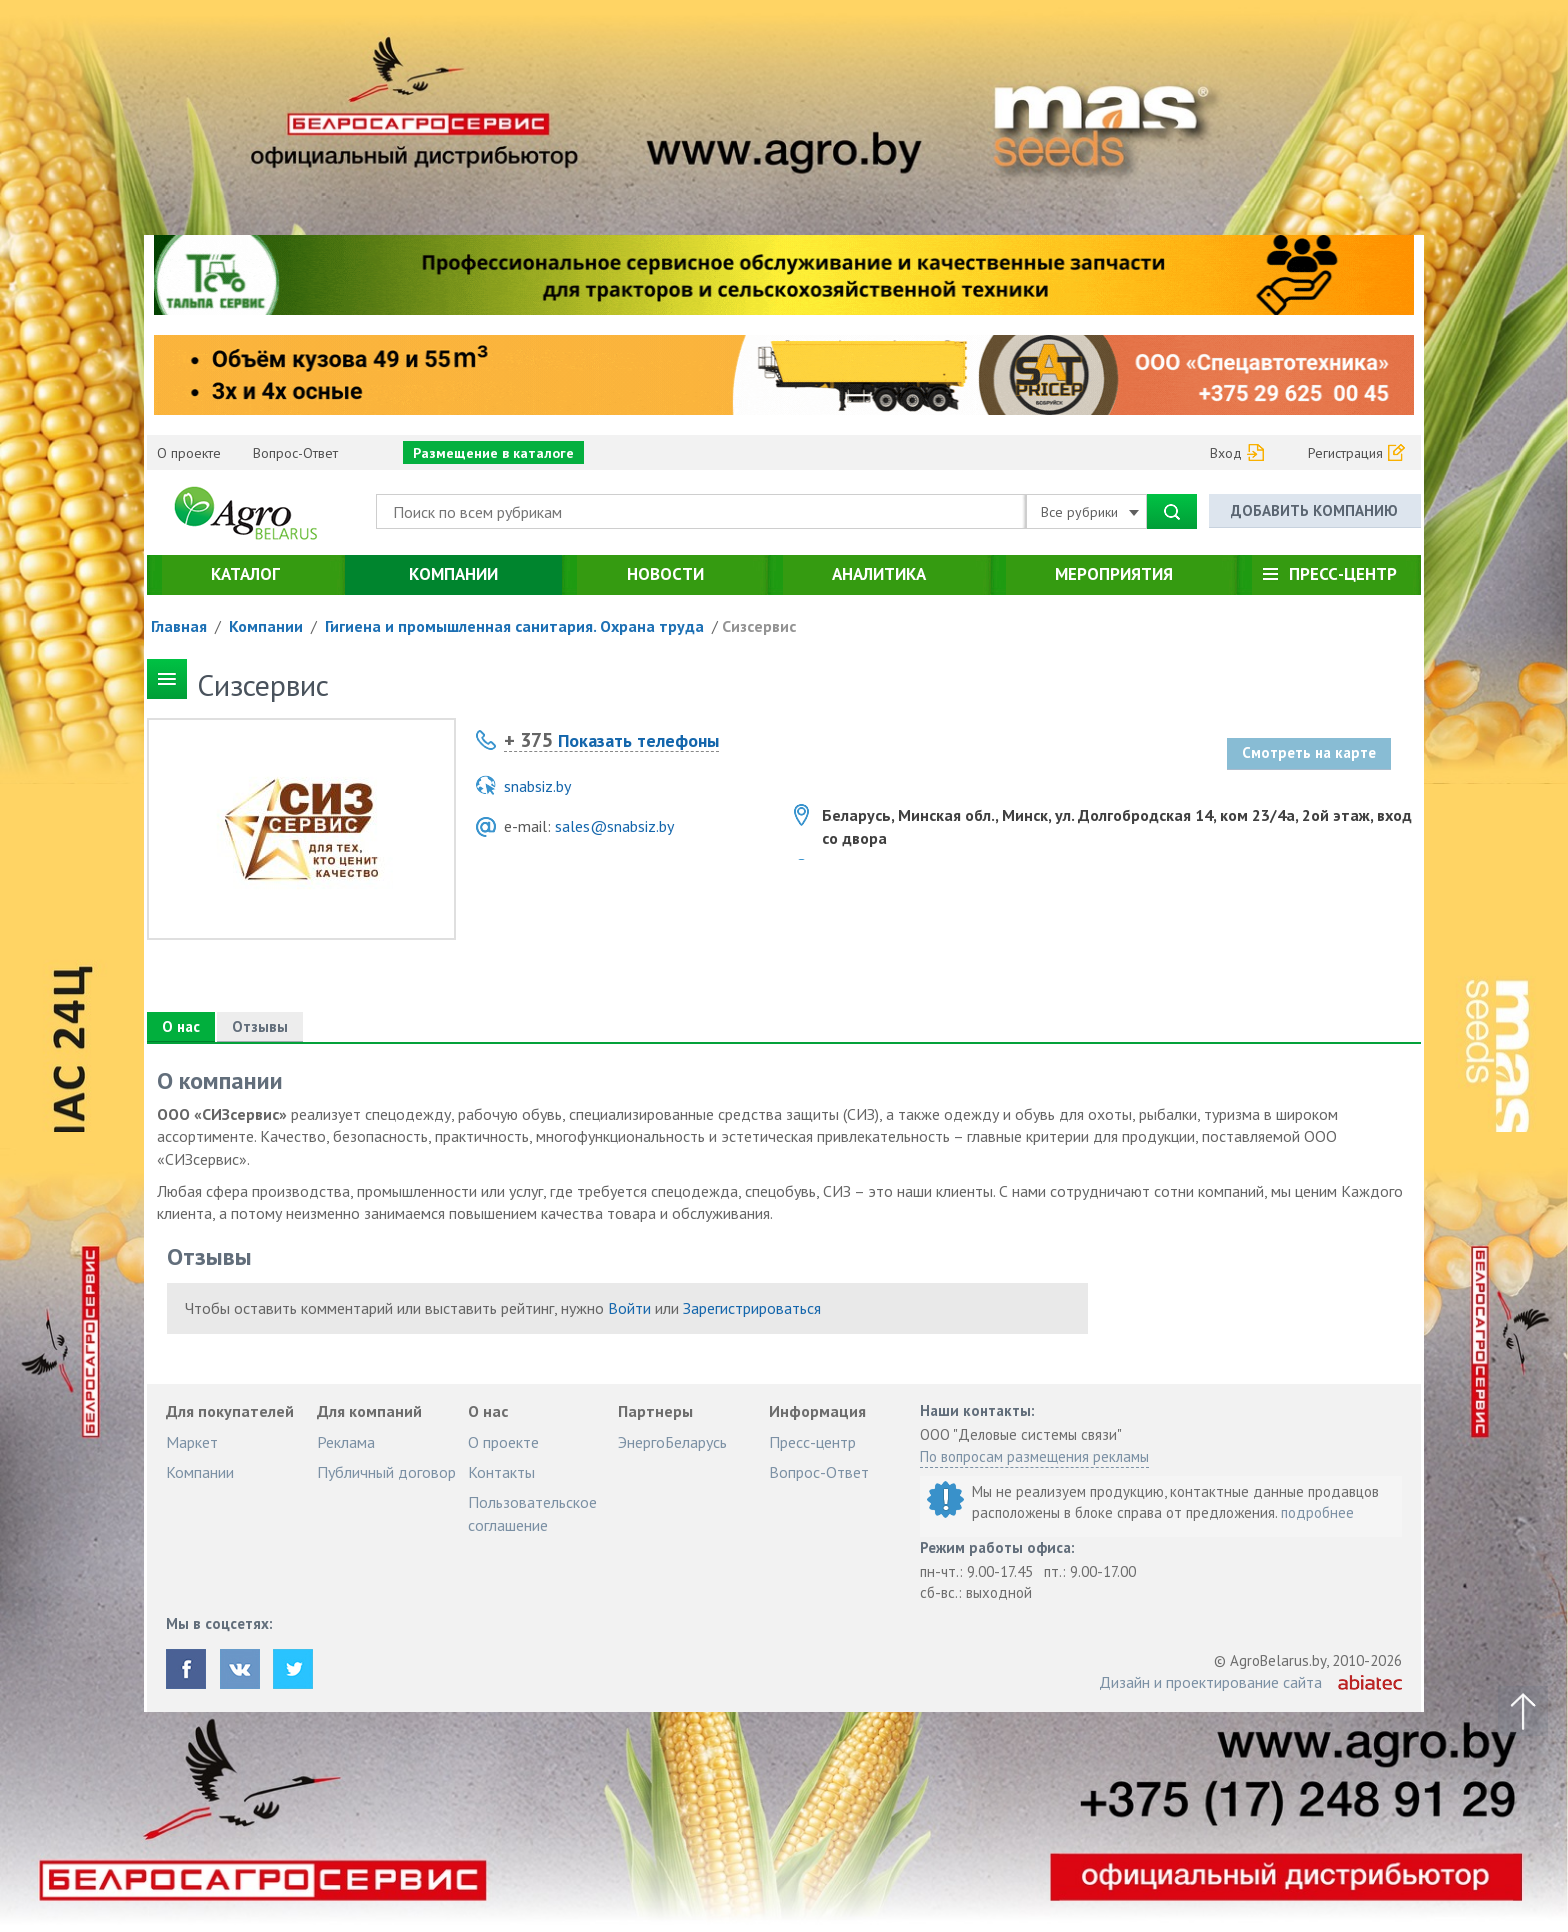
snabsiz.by (537, 786)
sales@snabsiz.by (614, 826)
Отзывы (260, 1026)
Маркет (192, 1442)
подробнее (1317, 1512)
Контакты (501, 1472)
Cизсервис (759, 626)
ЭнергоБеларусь (672, 1442)
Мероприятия (1114, 574)
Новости (665, 574)
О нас (181, 1026)
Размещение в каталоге (493, 453)
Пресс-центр (1343, 574)
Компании (453, 574)
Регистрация (1345, 453)
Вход (1226, 453)
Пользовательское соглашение (532, 1513)
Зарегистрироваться (752, 1308)
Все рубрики (1090, 512)
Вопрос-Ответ (295, 453)
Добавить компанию (1314, 510)
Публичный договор (386, 1472)
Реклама (346, 1442)
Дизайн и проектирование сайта (1210, 1682)
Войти (629, 1308)
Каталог (245, 574)
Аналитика (879, 574)
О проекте (189, 453)
